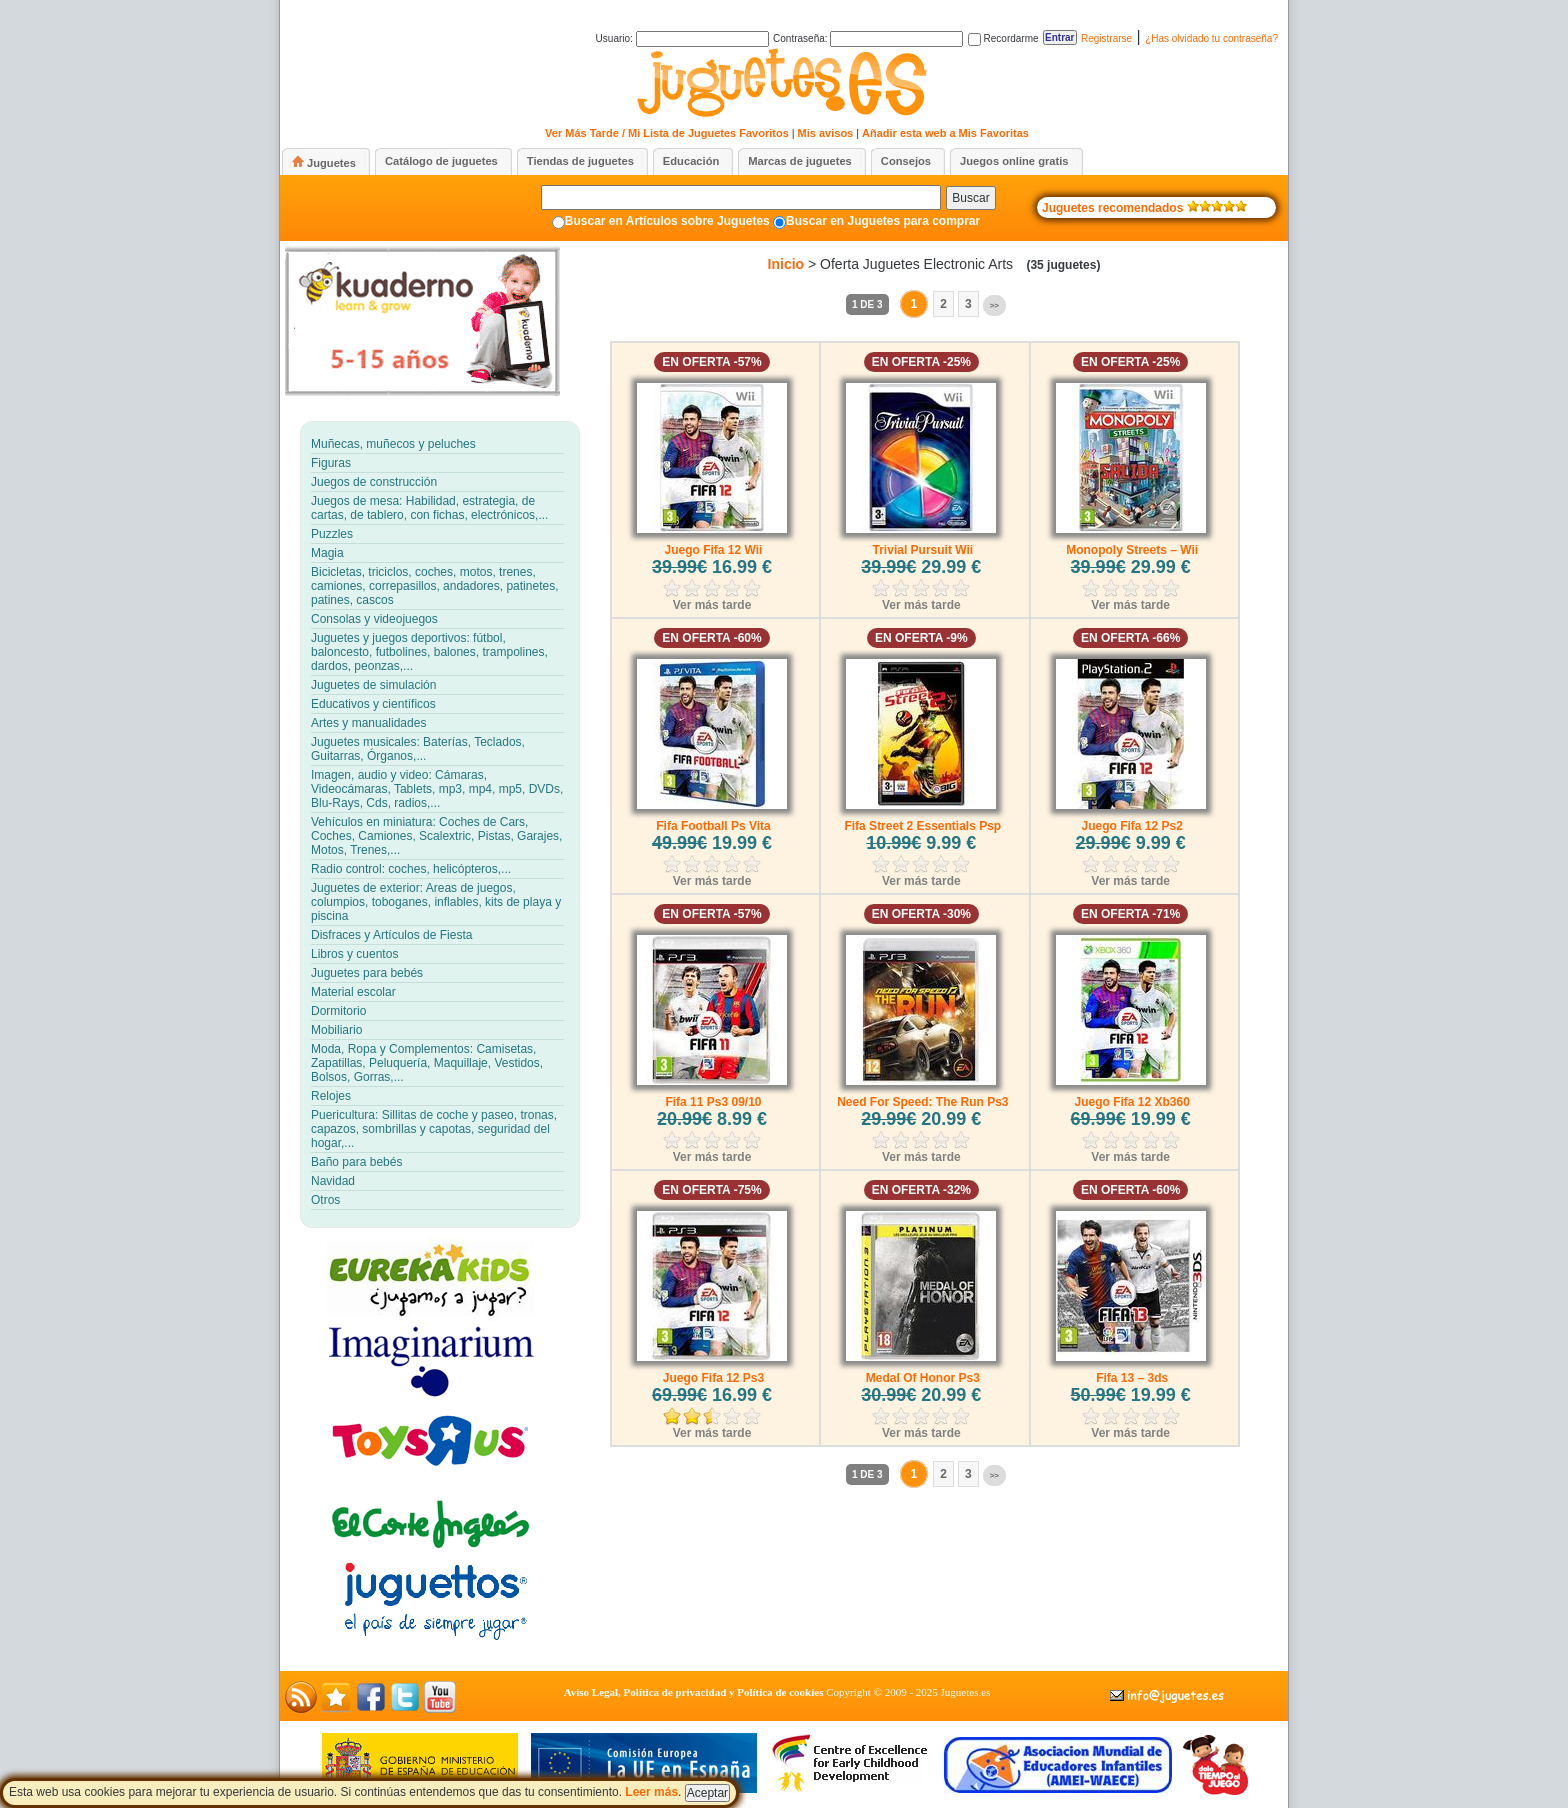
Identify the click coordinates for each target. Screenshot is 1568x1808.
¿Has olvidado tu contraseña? (1211, 38)
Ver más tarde (712, 605)
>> (994, 305)
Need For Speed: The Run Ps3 (922, 1102)
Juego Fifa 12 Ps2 (1131, 826)
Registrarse (1106, 38)
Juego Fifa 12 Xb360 (1131, 1102)
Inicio (786, 264)
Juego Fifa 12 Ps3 (713, 1378)
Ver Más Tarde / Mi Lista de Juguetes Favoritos (667, 133)
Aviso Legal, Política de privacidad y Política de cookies (694, 1692)
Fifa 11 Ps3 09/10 (713, 1102)
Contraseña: (868, 38)
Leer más (651, 1792)
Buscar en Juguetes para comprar (883, 221)
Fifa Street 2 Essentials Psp (922, 826)
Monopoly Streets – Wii (1132, 550)
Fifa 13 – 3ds (1132, 1378)
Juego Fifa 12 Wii (714, 550)
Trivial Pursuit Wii (923, 550)
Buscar (970, 198)
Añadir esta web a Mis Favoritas (945, 133)
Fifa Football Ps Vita (713, 826)
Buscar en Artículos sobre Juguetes (667, 221)
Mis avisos (826, 133)
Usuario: (682, 38)
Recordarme (1003, 38)
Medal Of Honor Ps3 (923, 1378)
